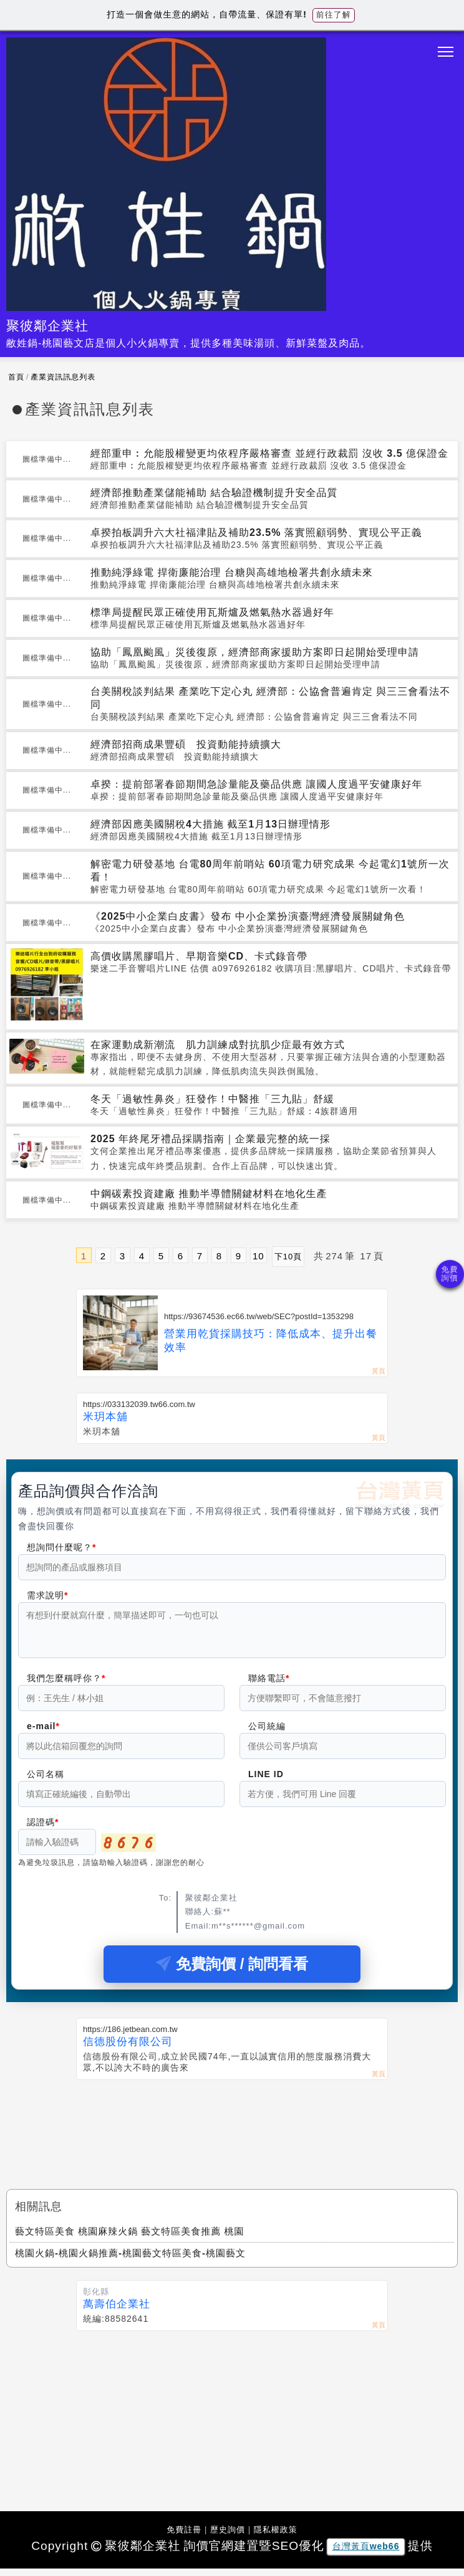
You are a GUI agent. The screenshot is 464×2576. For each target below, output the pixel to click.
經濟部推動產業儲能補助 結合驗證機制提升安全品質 (213, 492)
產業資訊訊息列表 (63, 377)
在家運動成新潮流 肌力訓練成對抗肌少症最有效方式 (217, 1044)
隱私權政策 (275, 2537)
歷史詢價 (227, 2537)
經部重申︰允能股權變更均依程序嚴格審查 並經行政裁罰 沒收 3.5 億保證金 (269, 453)
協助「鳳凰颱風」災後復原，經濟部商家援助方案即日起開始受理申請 (254, 652)
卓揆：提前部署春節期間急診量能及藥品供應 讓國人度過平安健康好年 (256, 784)
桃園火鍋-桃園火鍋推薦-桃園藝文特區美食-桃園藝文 (130, 2260)
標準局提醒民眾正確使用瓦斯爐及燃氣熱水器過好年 (212, 612)
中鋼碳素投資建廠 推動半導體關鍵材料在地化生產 (208, 1193)
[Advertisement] (232, 2131)
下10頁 (288, 1256)
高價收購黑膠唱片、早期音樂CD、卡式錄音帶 (198, 956)
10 (258, 1256)
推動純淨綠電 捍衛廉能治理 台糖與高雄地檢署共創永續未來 (231, 572)
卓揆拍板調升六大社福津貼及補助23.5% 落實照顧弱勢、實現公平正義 (256, 532)
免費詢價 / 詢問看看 (232, 1971)
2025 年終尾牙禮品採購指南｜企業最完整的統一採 (210, 1138)
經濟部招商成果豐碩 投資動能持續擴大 (185, 744)
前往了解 (333, 14)
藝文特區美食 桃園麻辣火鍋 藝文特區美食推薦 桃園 (129, 2238)
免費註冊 (184, 2537)
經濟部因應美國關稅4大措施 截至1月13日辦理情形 (210, 824)
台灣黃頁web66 (366, 2554)
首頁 (16, 377)
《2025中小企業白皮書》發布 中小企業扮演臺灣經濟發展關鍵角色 (247, 916)
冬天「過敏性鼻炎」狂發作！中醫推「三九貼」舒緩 (212, 1099)
